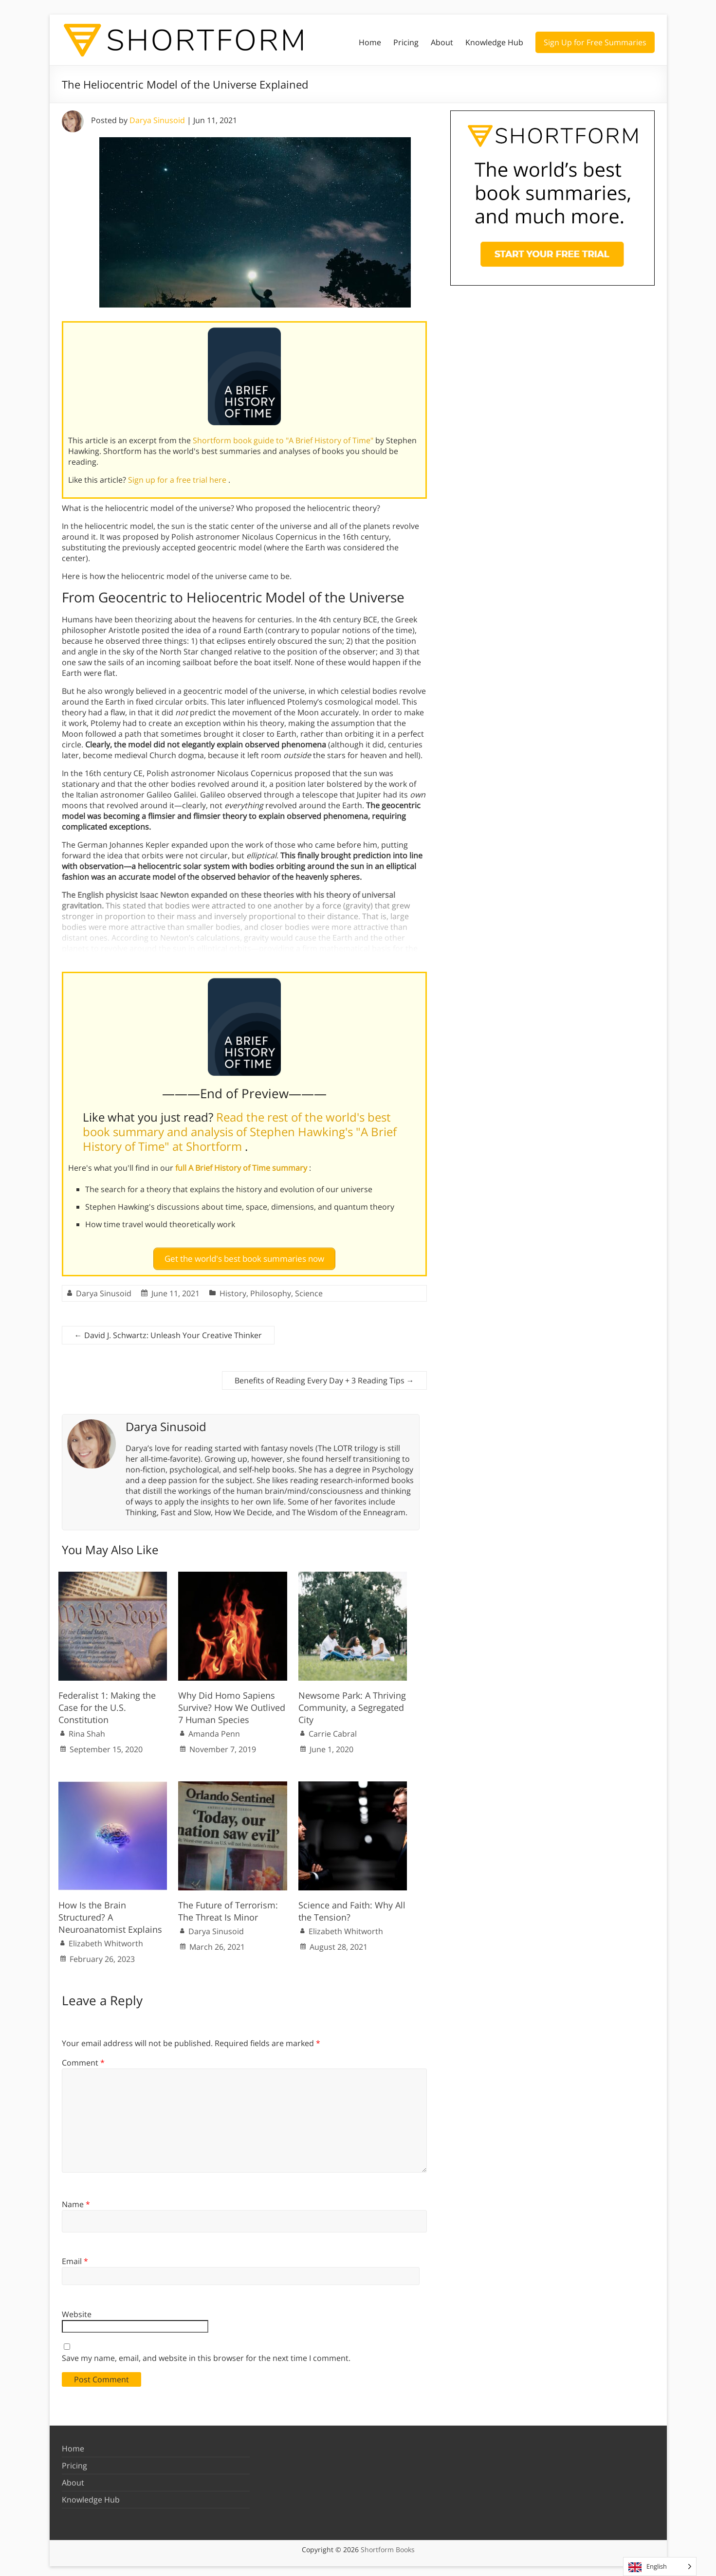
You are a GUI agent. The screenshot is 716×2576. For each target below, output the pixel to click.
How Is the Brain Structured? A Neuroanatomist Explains (110, 1913)
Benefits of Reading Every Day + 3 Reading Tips (324, 1376)
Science (309, 1289)
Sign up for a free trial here (178, 479)
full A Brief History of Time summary (242, 1167)
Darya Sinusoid (157, 120)
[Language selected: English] (660, 2566)
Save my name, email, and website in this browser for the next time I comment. (206, 2353)
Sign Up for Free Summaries (595, 42)
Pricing (406, 42)
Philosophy (270, 1289)
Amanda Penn (214, 1729)
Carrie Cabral (333, 1729)
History (233, 1289)
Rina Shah (87, 1729)
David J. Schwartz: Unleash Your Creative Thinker (168, 1331)
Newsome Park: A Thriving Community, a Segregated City (352, 1703)
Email (75, 2257)
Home (370, 42)
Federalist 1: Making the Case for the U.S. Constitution (107, 1703)
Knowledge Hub (494, 42)
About (442, 42)
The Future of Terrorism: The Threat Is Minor (228, 1907)
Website (77, 2310)
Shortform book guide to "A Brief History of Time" (284, 440)
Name (76, 2200)
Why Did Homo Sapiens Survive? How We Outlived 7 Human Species (231, 1703)
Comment (83, 2058)
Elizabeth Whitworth (106, 1939)
